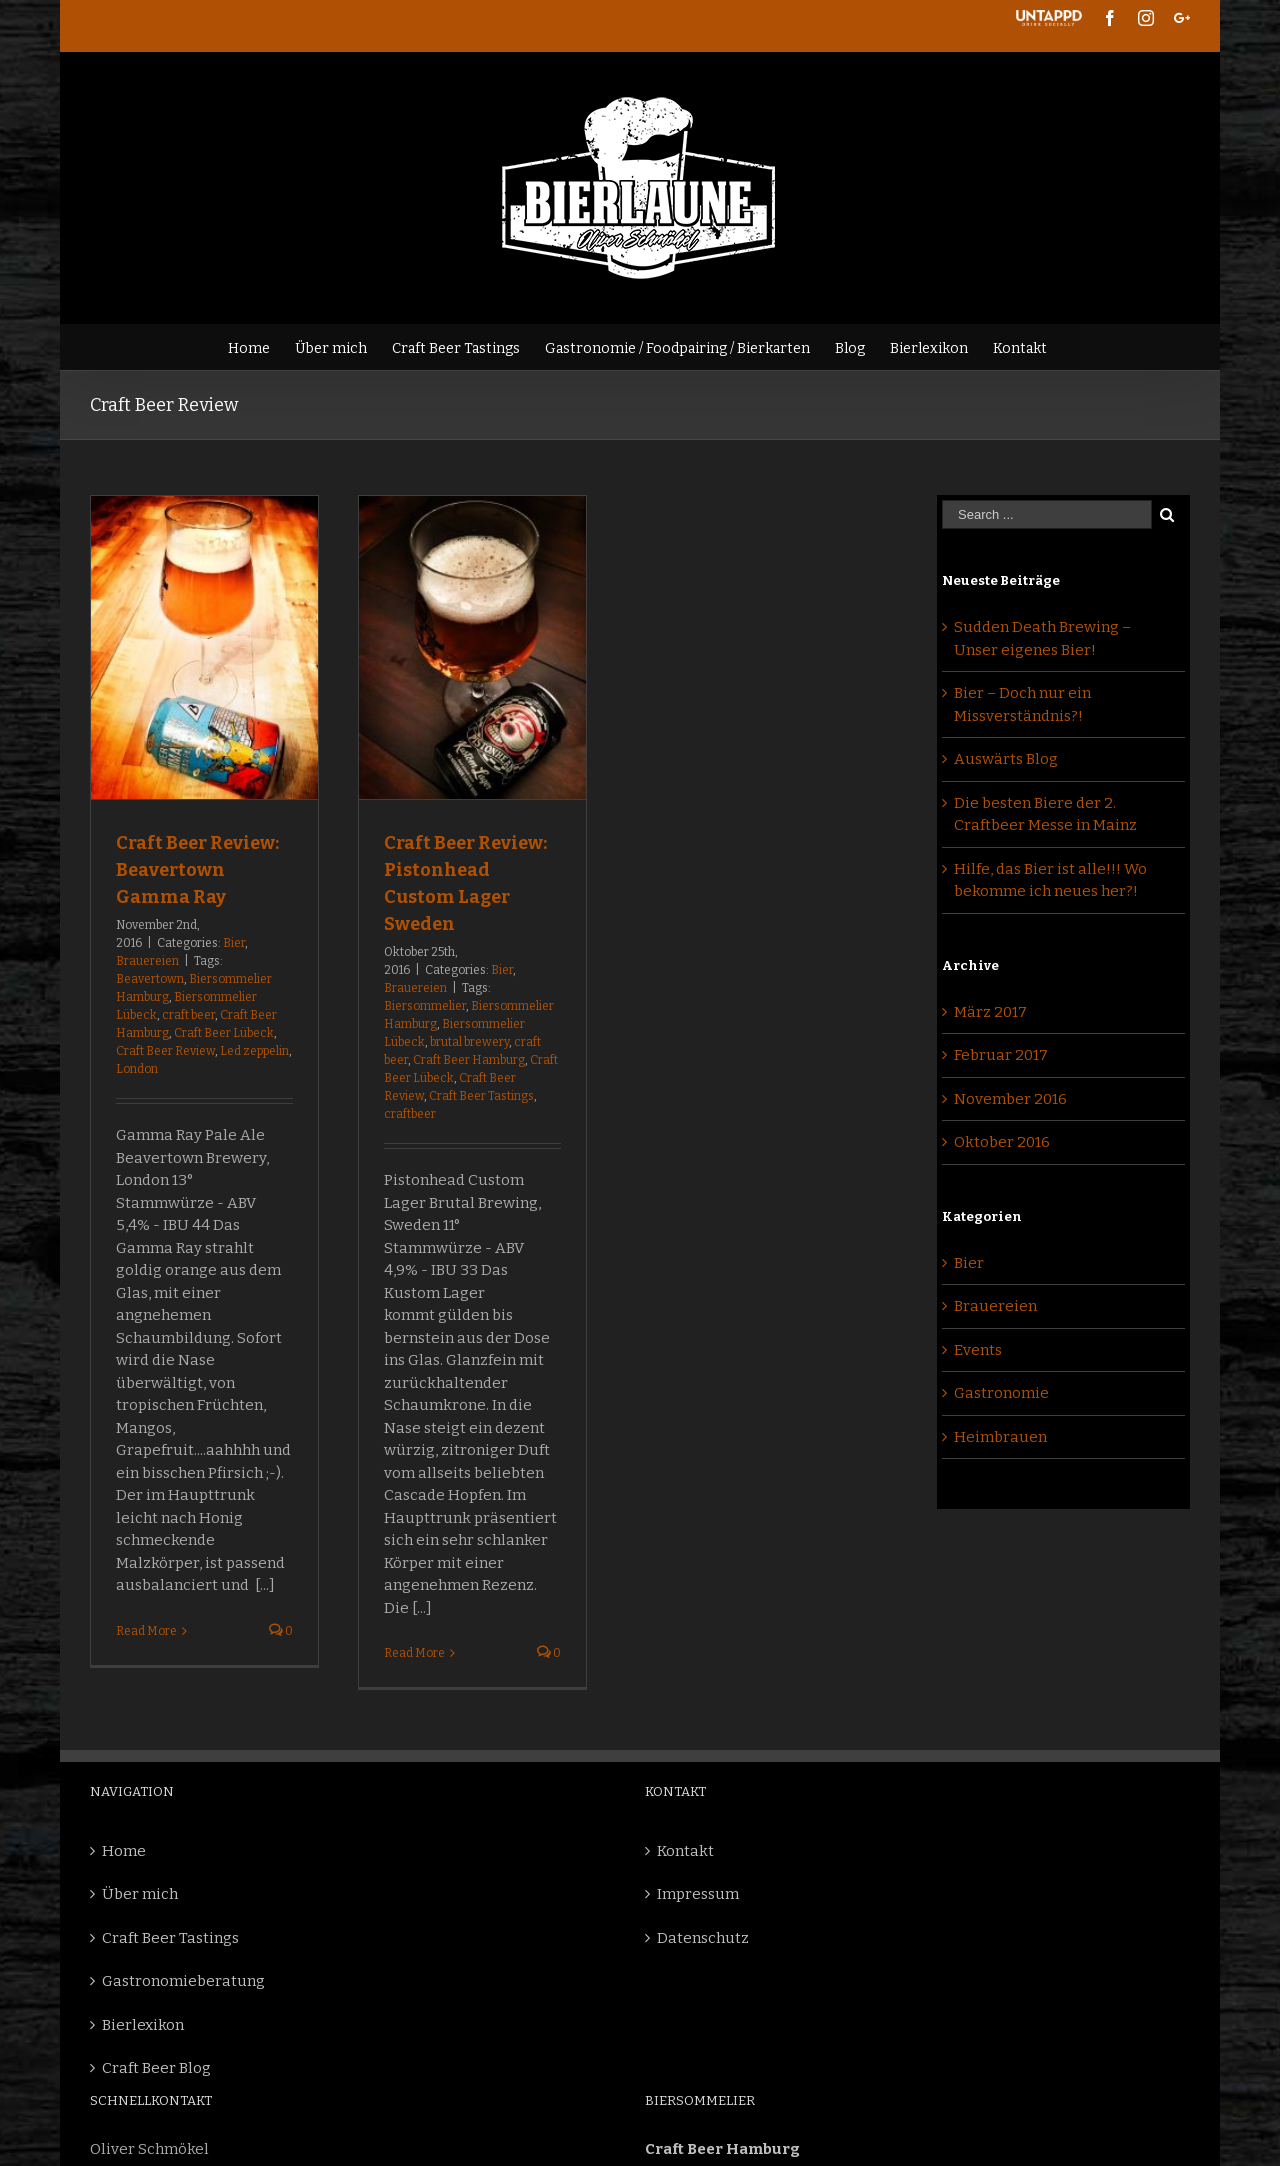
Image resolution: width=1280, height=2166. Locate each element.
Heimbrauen (1000, 1437)
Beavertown (150, 979)
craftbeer (410, 1114)
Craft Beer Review (165, 1051)
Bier (234, 943)
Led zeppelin (254, 1051)
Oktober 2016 (1002, 1142)
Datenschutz (703, 1938)
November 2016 (1010, 1099)
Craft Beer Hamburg (469, 1060)
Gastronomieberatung (183, 1981)
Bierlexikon (143, 2025)
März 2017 (990, 1012)
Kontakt (685, 1851)
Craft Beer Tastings (481, 1096)
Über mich (140, 1894)
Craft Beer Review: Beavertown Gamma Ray (197, 870)
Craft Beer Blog (156, 2068)
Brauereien (147, 961)
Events (978, 1350)
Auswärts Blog (1006, 759)
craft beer (188, 1015)
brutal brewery (469, 1042)
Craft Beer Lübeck (224, 1033)
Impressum (698, 1894)
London (137, 1069)
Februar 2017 (1001, 1055)
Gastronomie (1001, 1393)
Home (124, 1851)
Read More (146, 1631)
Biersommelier (425, 1006)
